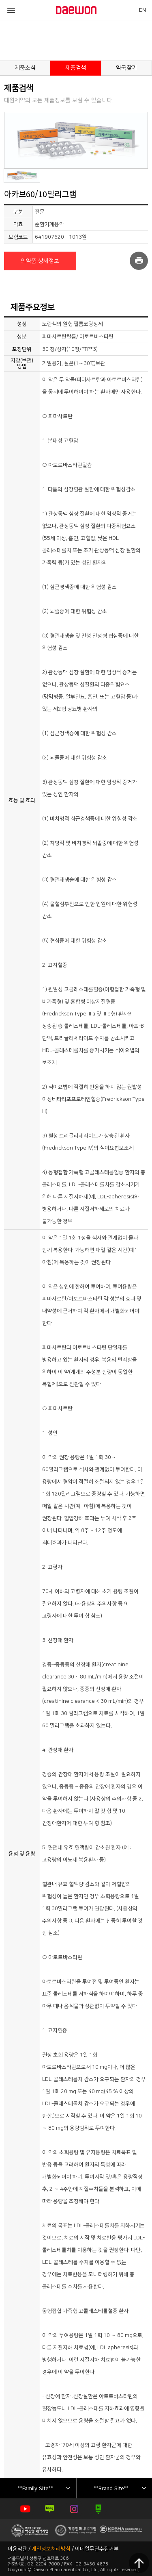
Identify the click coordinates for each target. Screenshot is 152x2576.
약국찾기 (126, 68)
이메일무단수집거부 (97, 2549)
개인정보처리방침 (51, 2549)
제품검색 (75, 68)
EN (142, 10)
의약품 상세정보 (40, 261)
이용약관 (17, 2549)
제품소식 (25, 68)
